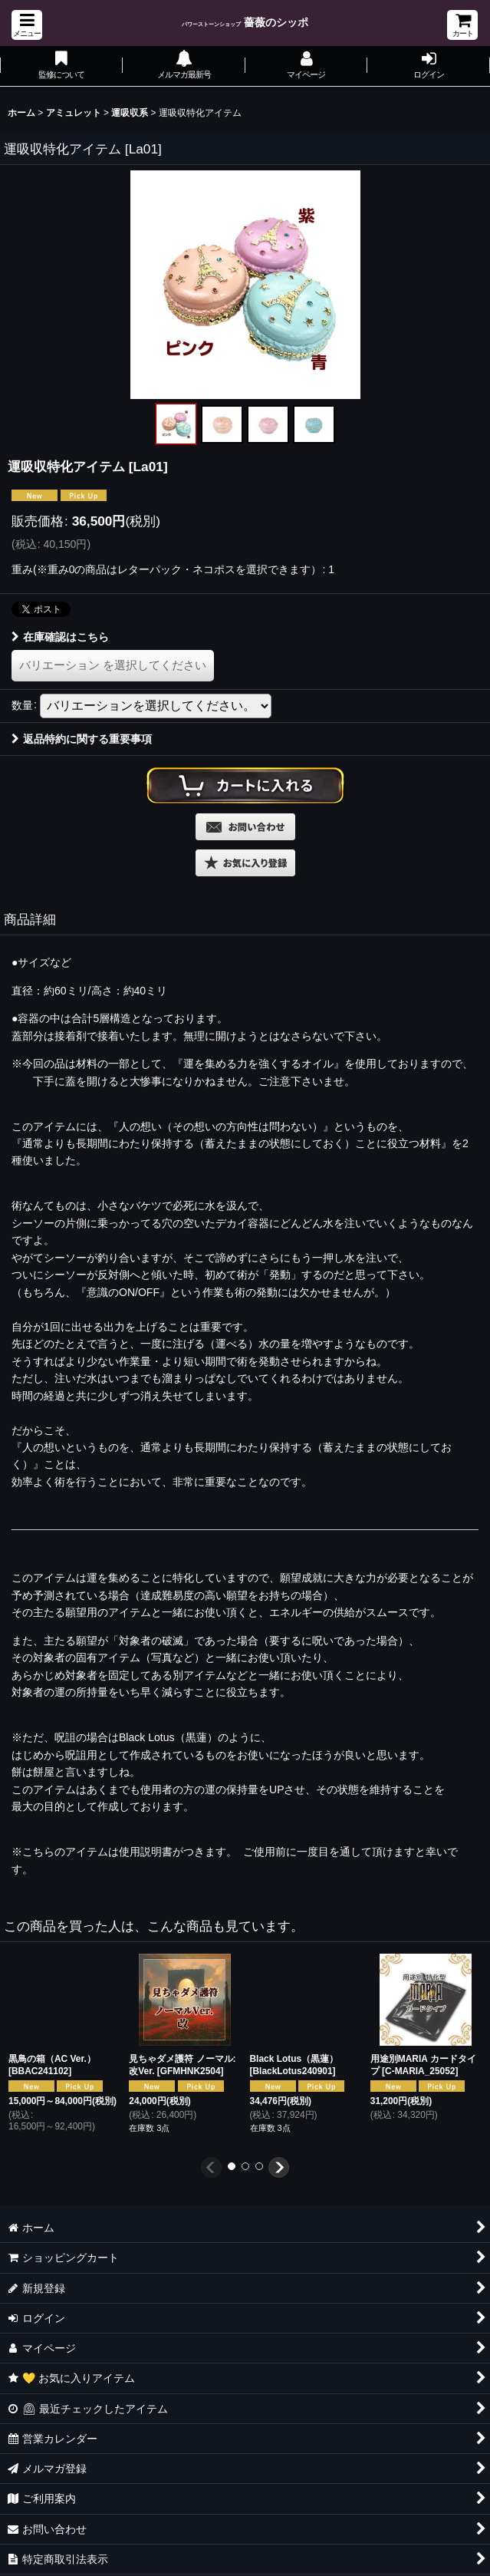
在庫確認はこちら (60, 637)
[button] (27, 25)
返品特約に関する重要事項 (82, 739)
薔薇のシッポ (245, 22)
